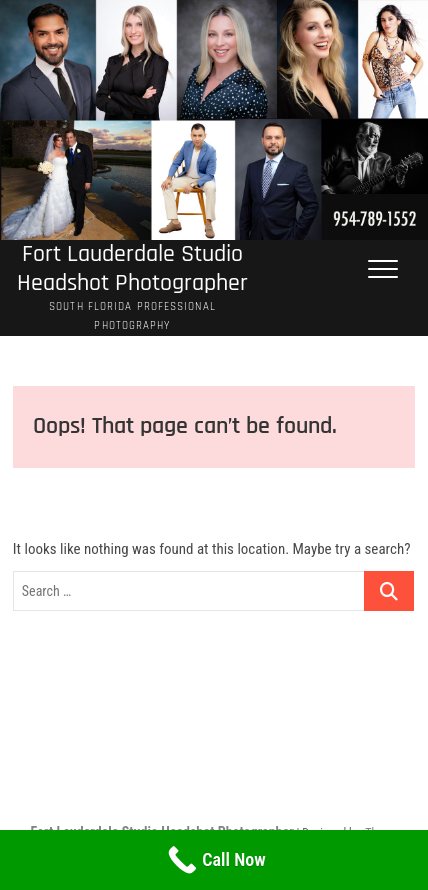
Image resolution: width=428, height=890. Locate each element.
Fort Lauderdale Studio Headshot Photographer (132, 269)
